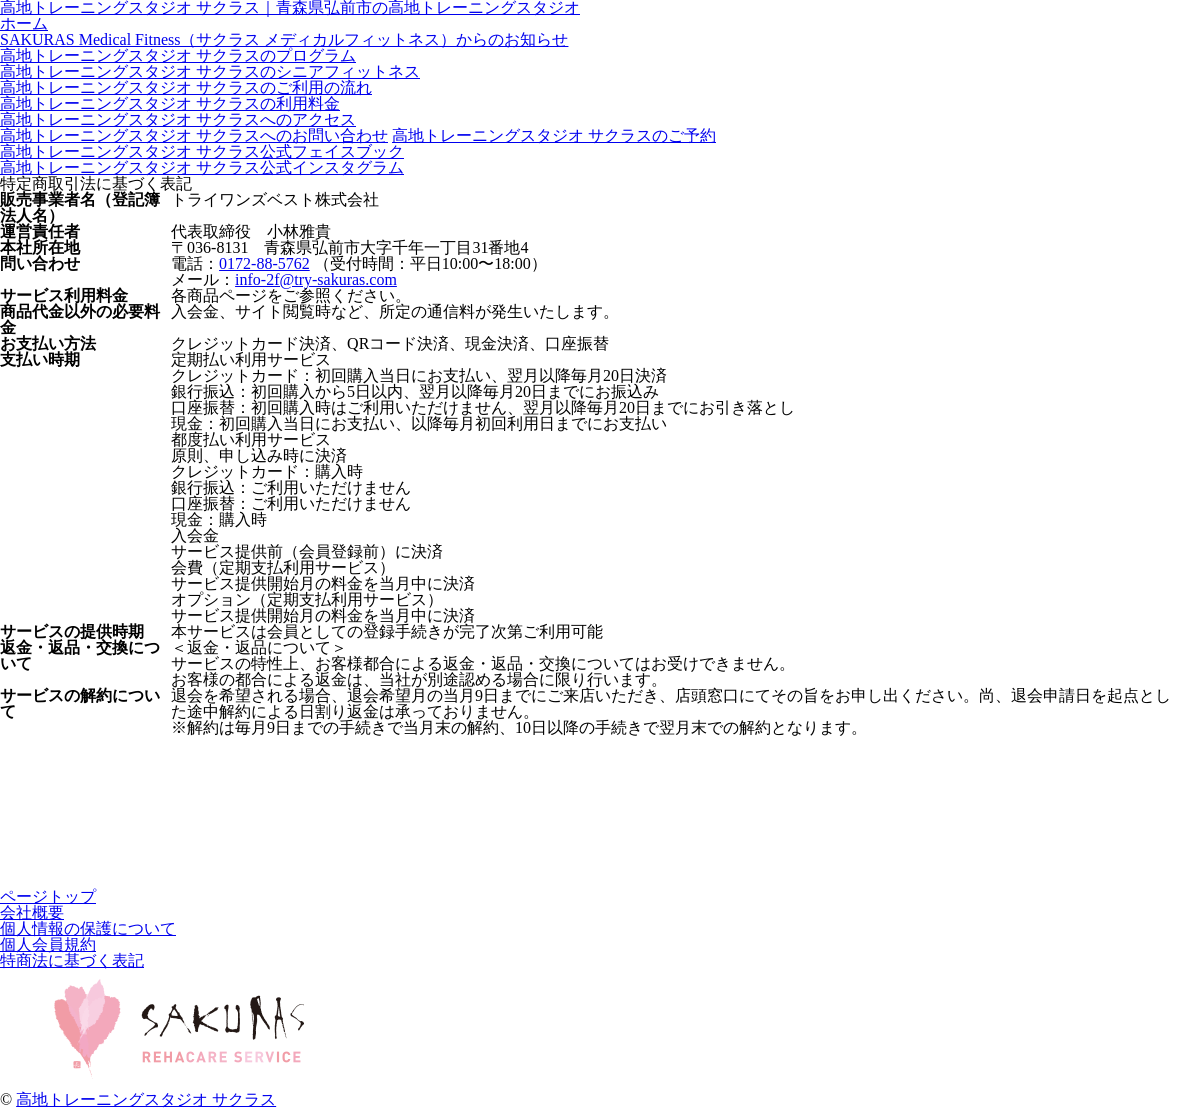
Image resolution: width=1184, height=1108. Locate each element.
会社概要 (32, 912)
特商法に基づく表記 (72, 960)
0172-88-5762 (264, 263)
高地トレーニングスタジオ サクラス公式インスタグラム (202, 167)
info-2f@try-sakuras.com (316, 279)
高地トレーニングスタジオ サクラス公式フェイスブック (202, 151)
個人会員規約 (48, 944)
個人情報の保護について (88, 928)
